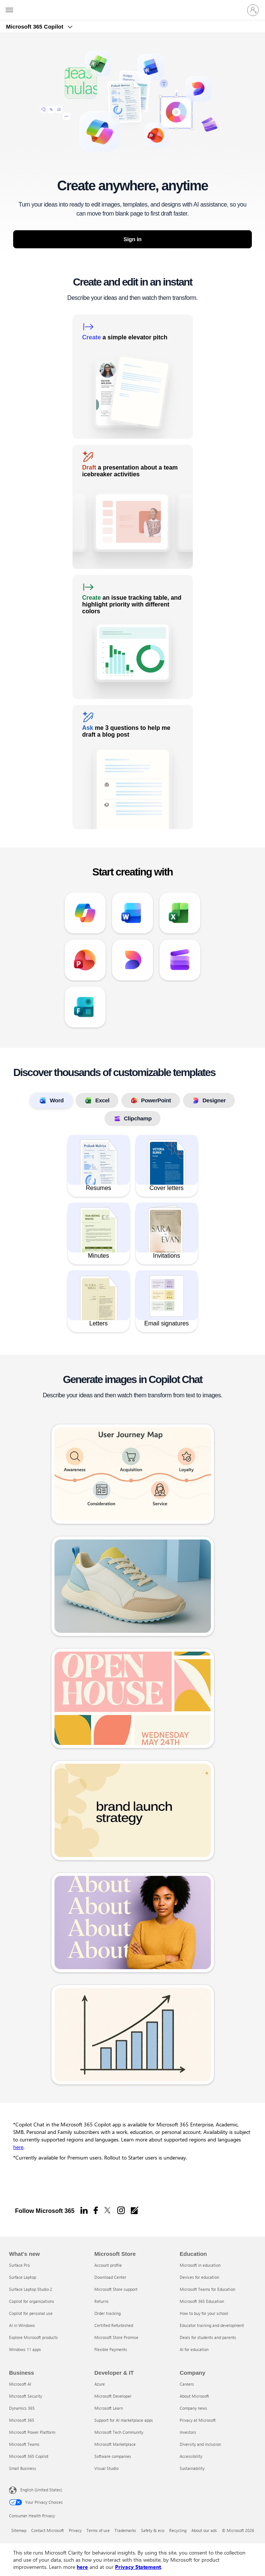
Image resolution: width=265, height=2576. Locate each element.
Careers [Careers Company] (187, 2384)
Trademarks (125, 2530)
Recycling (177, 2530)
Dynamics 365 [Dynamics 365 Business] (22, 2408)
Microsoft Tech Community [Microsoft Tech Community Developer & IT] (118, 2432)
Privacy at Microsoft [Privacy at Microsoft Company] (198, 2420)
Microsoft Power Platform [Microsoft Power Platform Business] (32, 2432)
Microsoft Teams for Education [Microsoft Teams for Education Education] (207, 2289)
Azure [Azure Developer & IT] (99, 2384)
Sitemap (18, 2530)
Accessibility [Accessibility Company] (191, 2456)
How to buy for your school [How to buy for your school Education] (204, 2313)
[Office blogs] (134, 2210)
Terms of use (98, 2530)
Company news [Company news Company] (193, 2408)
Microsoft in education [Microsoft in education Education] (200, 2265)
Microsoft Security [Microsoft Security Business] (25, 2396)
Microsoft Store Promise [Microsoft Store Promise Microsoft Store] (116, 2337)
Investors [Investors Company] (188, 2432)
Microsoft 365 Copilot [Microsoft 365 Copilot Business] (28, 2456)
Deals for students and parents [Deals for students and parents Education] (208, 2337)
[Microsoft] (132, 5)
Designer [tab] (209, 1100)
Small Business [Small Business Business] (22, 2468)
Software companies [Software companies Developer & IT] (112, 2456)
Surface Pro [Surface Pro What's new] (19, 2265)
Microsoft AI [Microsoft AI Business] (20, 2384)
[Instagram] (121, 2210)
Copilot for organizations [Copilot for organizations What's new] (31, 2301)
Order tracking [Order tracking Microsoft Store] (107, 2313)
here (18, 2146)
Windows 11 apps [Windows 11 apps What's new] (25, 2349)
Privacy (75, 2530)
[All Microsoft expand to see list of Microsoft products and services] (9, 10)
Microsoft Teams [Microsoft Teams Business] (24, 2444)
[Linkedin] (84, 2210)
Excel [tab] (97, 1100)
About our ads (204, 2530)
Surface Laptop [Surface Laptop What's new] (22, 2277)
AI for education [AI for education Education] (194, 2349)
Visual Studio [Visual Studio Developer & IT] (106, 2468)
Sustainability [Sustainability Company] (192, 2468)
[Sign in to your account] (253, 10)
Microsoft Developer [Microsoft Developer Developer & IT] (113, 2396)
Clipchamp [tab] (133, 1118)
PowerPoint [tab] (150, 1100)
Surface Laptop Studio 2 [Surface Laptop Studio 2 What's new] (30, 2289)
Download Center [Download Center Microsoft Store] (110, 2277)
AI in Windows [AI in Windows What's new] (22, 2325)
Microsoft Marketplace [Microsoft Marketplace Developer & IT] (115, 2444)
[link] (133, 377)
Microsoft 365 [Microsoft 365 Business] (21, 2420)
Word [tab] (51, 1100)
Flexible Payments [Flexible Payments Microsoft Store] (110, 2349)
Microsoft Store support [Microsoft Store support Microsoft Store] (116, 2289)
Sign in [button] (133, 239)
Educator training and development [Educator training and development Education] (212, 2325)
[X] (107, 2210)
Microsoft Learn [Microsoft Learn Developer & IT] (108, 2408)
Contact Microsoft (47, 2530)
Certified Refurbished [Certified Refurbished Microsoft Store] (113, 2325)
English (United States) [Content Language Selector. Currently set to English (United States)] (41, 2489)
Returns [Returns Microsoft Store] (101, 2301)
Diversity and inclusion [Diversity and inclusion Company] (200, 2444)
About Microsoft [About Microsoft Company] (194, 2396)
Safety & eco (152, 2530)
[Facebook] (96, 2210)
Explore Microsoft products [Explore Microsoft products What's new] (33, 2337)
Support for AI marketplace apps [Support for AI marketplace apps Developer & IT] (123, 2420)
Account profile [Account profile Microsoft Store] (108, 2265)
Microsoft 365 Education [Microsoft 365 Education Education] (202, 2301)
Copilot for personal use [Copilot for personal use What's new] (31, 2313)
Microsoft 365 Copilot (35, 26)
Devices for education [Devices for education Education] (199, 2277)
